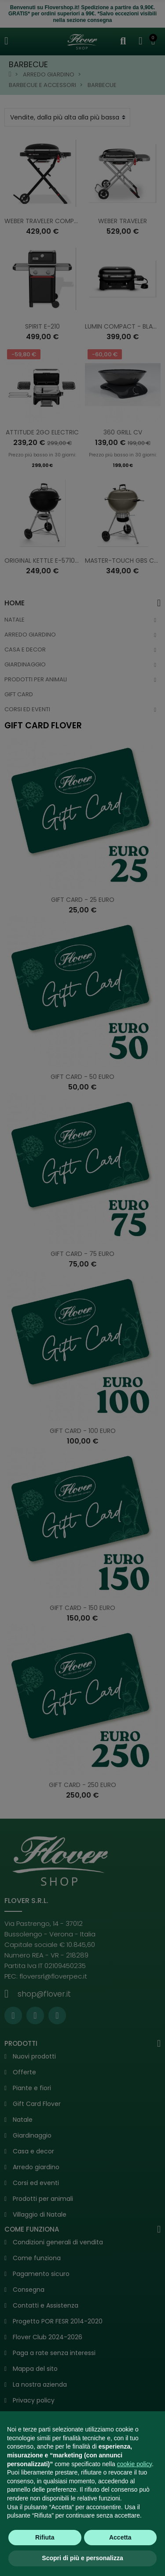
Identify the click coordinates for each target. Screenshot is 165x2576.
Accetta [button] (120, 2537)
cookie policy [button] (134, 2463)
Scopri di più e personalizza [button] (82, 2558)
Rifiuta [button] (45, 2537)
